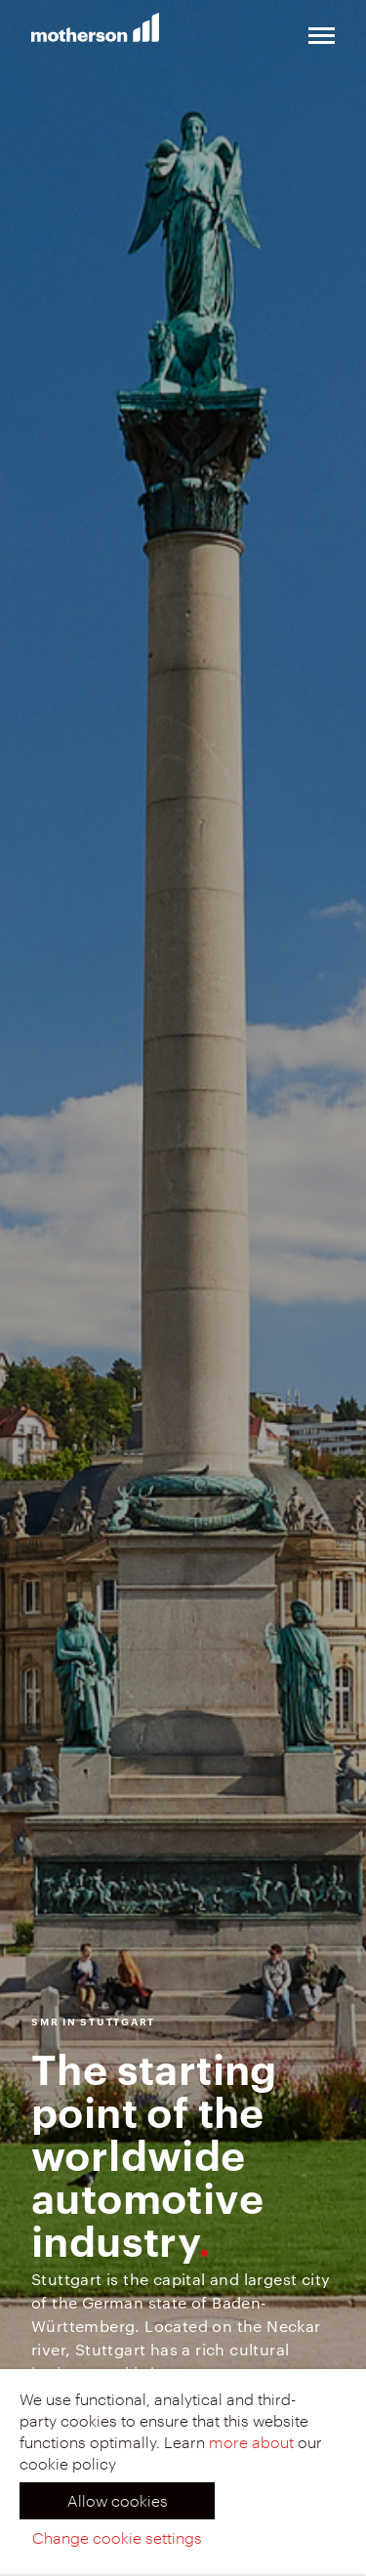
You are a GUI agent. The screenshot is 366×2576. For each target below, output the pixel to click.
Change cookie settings (117, 2537)
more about (251, 2442)
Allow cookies (117, 2500)
